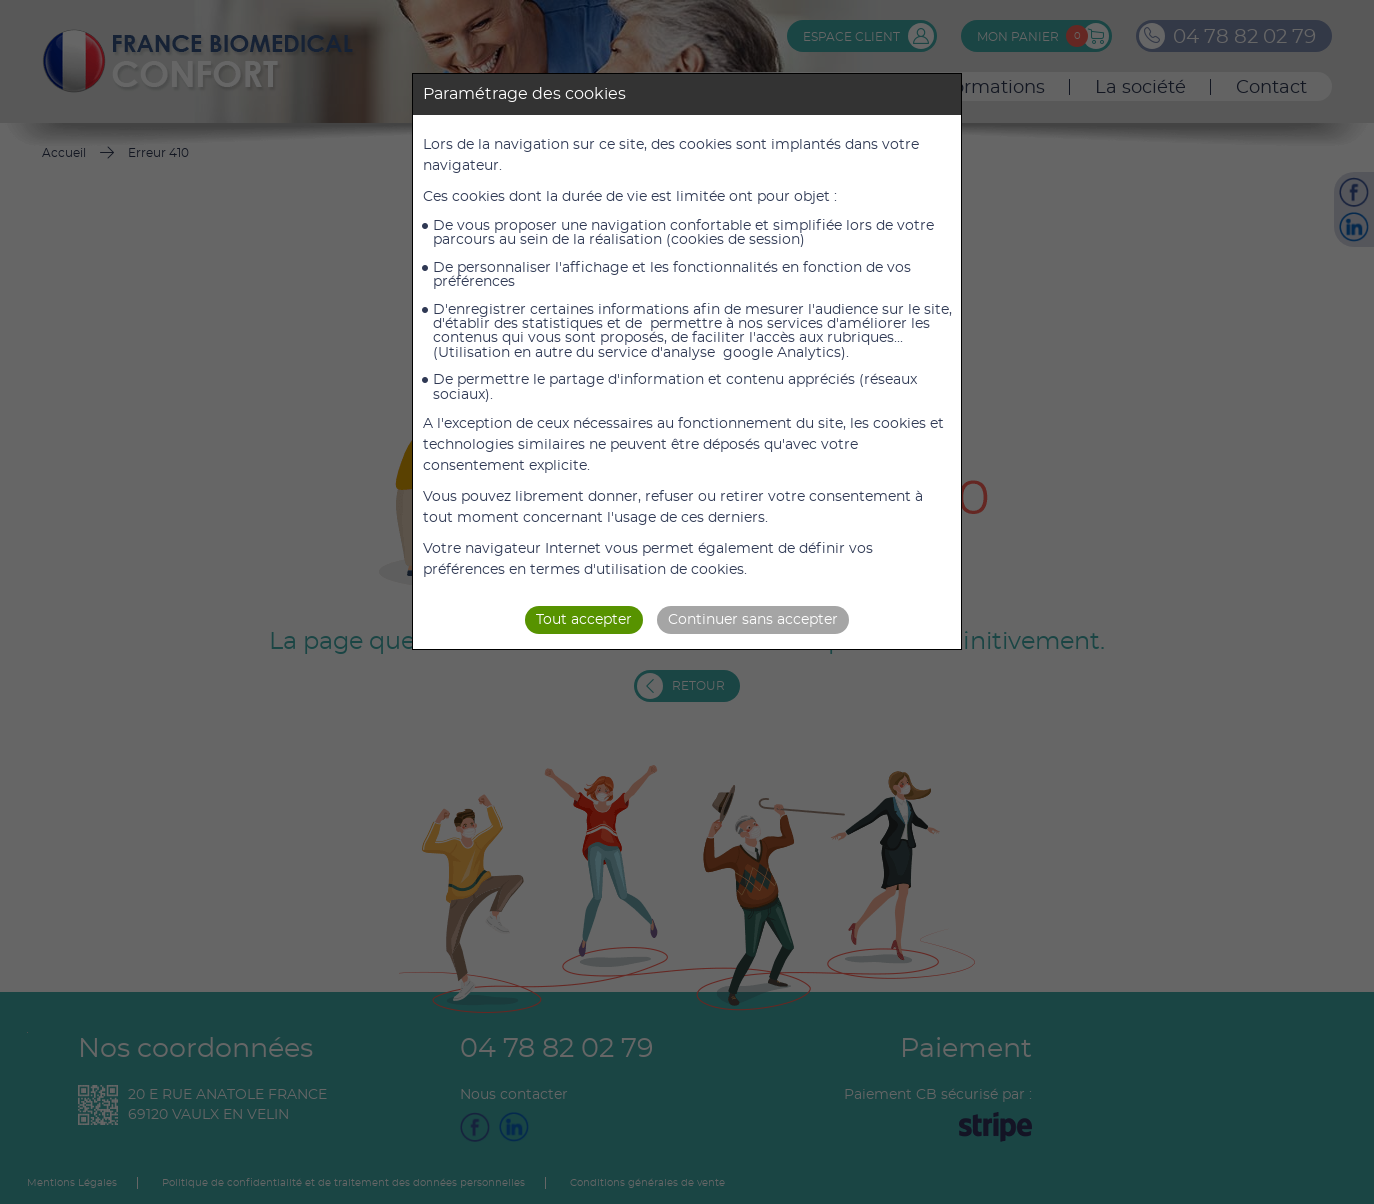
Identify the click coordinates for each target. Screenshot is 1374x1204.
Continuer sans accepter (753, 620)
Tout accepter (584, 620)
